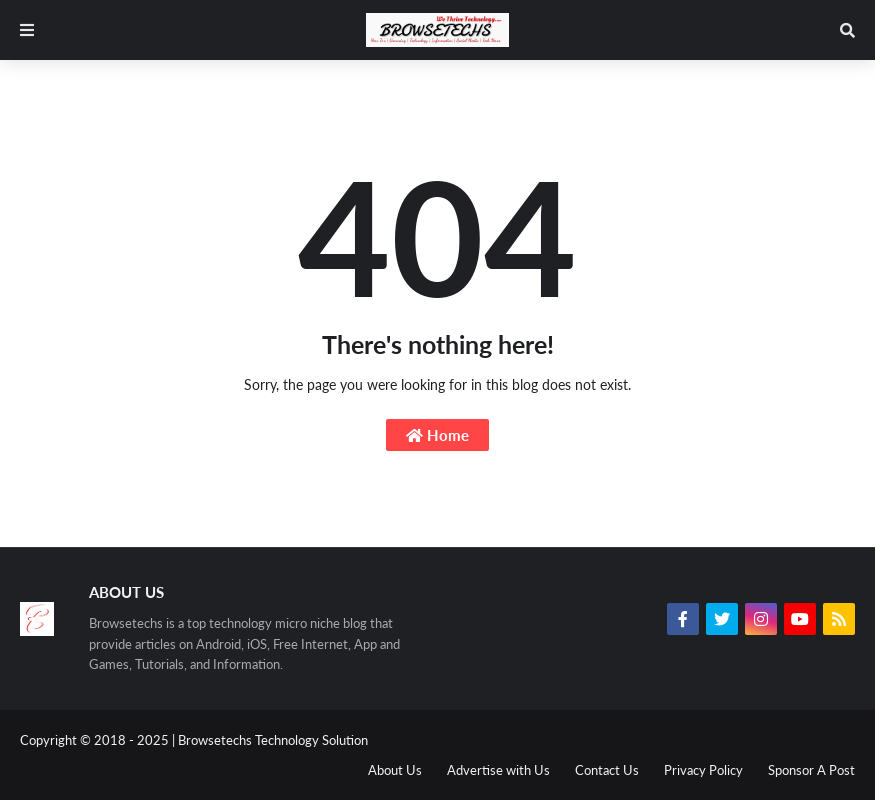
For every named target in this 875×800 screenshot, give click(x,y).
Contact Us (607, 770)
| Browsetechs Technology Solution (270, 740)
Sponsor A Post (811, 770)
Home (437, 435)
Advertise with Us (498, 770)
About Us (395, 770)
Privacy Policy (703, 770)
